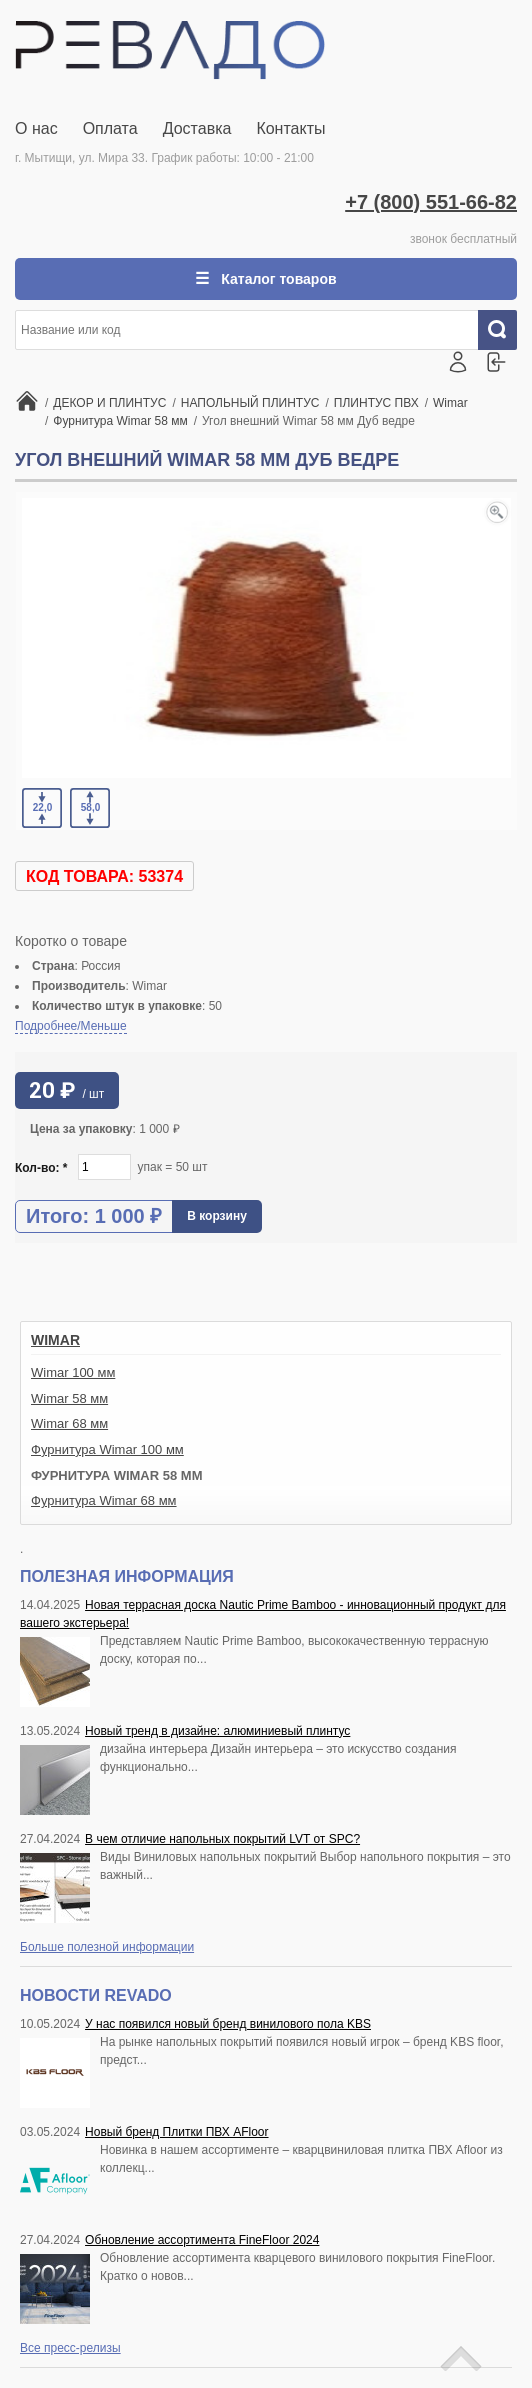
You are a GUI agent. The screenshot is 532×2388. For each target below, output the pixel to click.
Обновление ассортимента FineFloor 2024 (202, 2240)
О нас (36, 128)
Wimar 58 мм (69, 1398)
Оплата (110, 128)
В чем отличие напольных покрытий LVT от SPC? (222, 1839)
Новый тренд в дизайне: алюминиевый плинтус (217, 1731)
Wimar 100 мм (73, 1372)
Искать (505, 330)
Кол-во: (41, 1168)
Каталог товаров (276, 279)
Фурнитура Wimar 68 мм (104, 1500)
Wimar (55, 1340)
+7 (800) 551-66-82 (431, 202)
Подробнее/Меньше (71, 1026)
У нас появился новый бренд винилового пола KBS (228, 2024)
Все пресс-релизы (70, 2348)
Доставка (197, 128)
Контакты (290, 128)
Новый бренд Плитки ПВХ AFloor (176, 2132)
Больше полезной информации (107, 1947)
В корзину (217, 1216)
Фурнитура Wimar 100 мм (107, 1449)
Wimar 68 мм (69, 1423)
